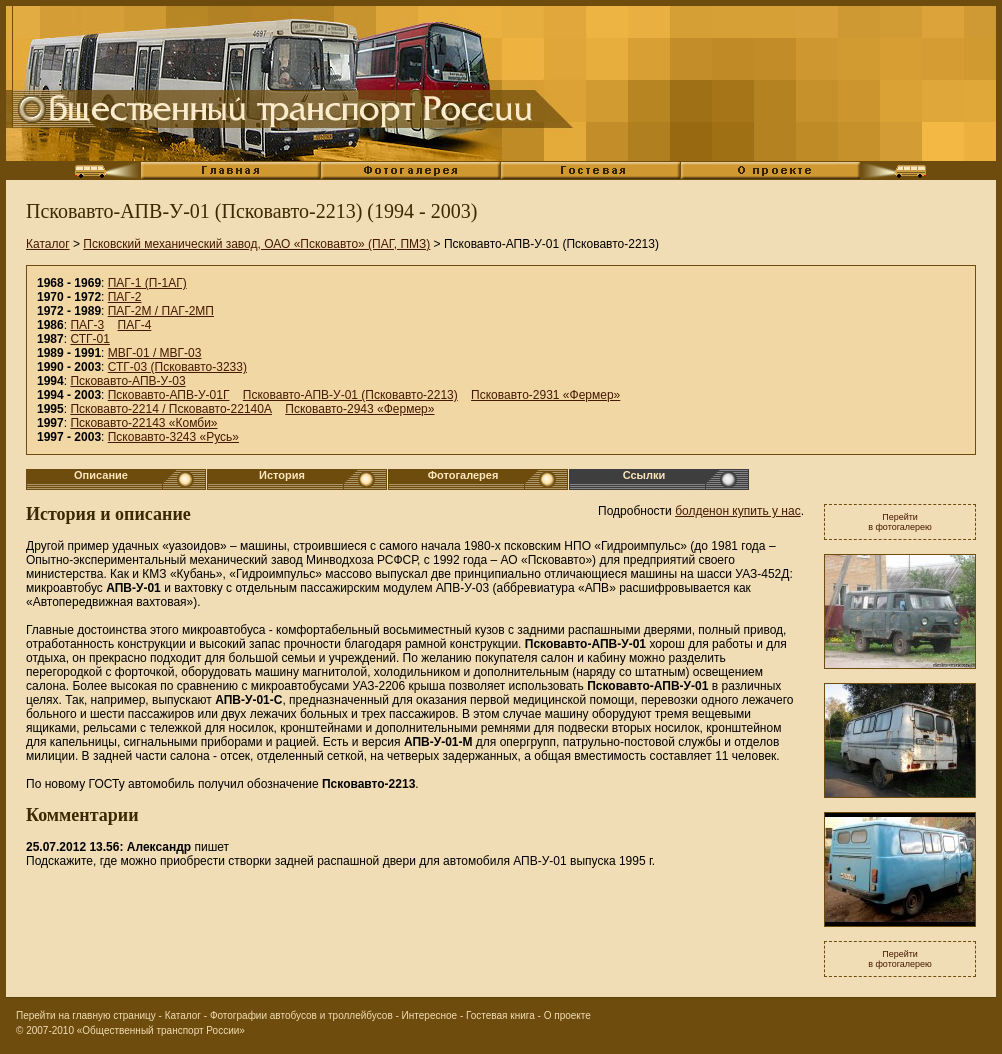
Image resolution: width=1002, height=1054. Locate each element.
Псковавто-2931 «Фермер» (545, 395)
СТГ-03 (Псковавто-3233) (177, 367)
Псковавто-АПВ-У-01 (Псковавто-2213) (350, 395)
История (282, 475)
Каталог (48, 244)
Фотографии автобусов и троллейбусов (301, 1015)
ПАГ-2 (125, 297)
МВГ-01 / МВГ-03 (155, 353)
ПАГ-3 (87, 325)
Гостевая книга (500, 1015)
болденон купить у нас (738, 511)
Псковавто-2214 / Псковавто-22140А (171, 409)
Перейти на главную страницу (86, 1015)
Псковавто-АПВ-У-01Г (169, 395)
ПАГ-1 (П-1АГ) (147, 283)
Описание (101, 475)
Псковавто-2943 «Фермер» (359, 409)
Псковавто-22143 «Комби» (143, 423)
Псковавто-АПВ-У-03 (127, 381)
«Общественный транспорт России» (161, 1030)
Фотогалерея (463, 475)
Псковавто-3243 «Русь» (173, 437)
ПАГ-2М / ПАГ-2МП (161, 311)
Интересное (430, 1015)
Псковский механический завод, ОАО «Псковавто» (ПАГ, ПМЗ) (256, 244)
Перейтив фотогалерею (900, 522)
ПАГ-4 (135, 325)
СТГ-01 (89, 339)
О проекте (567, 1015)
